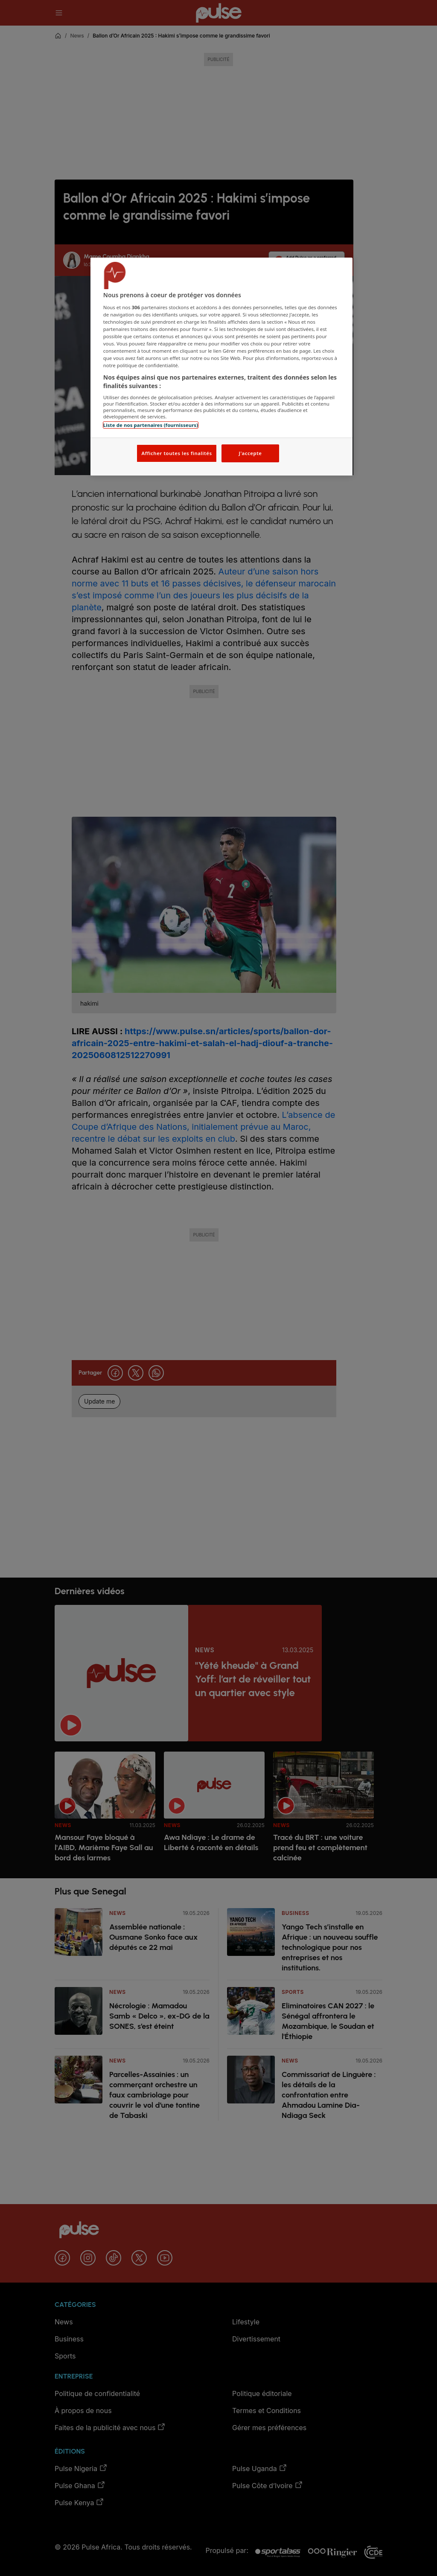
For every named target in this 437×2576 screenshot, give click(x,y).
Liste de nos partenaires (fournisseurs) (150, 425)
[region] (221, 367)
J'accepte (250, 453)
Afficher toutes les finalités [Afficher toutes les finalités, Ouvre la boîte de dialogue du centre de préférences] (176, 453)
